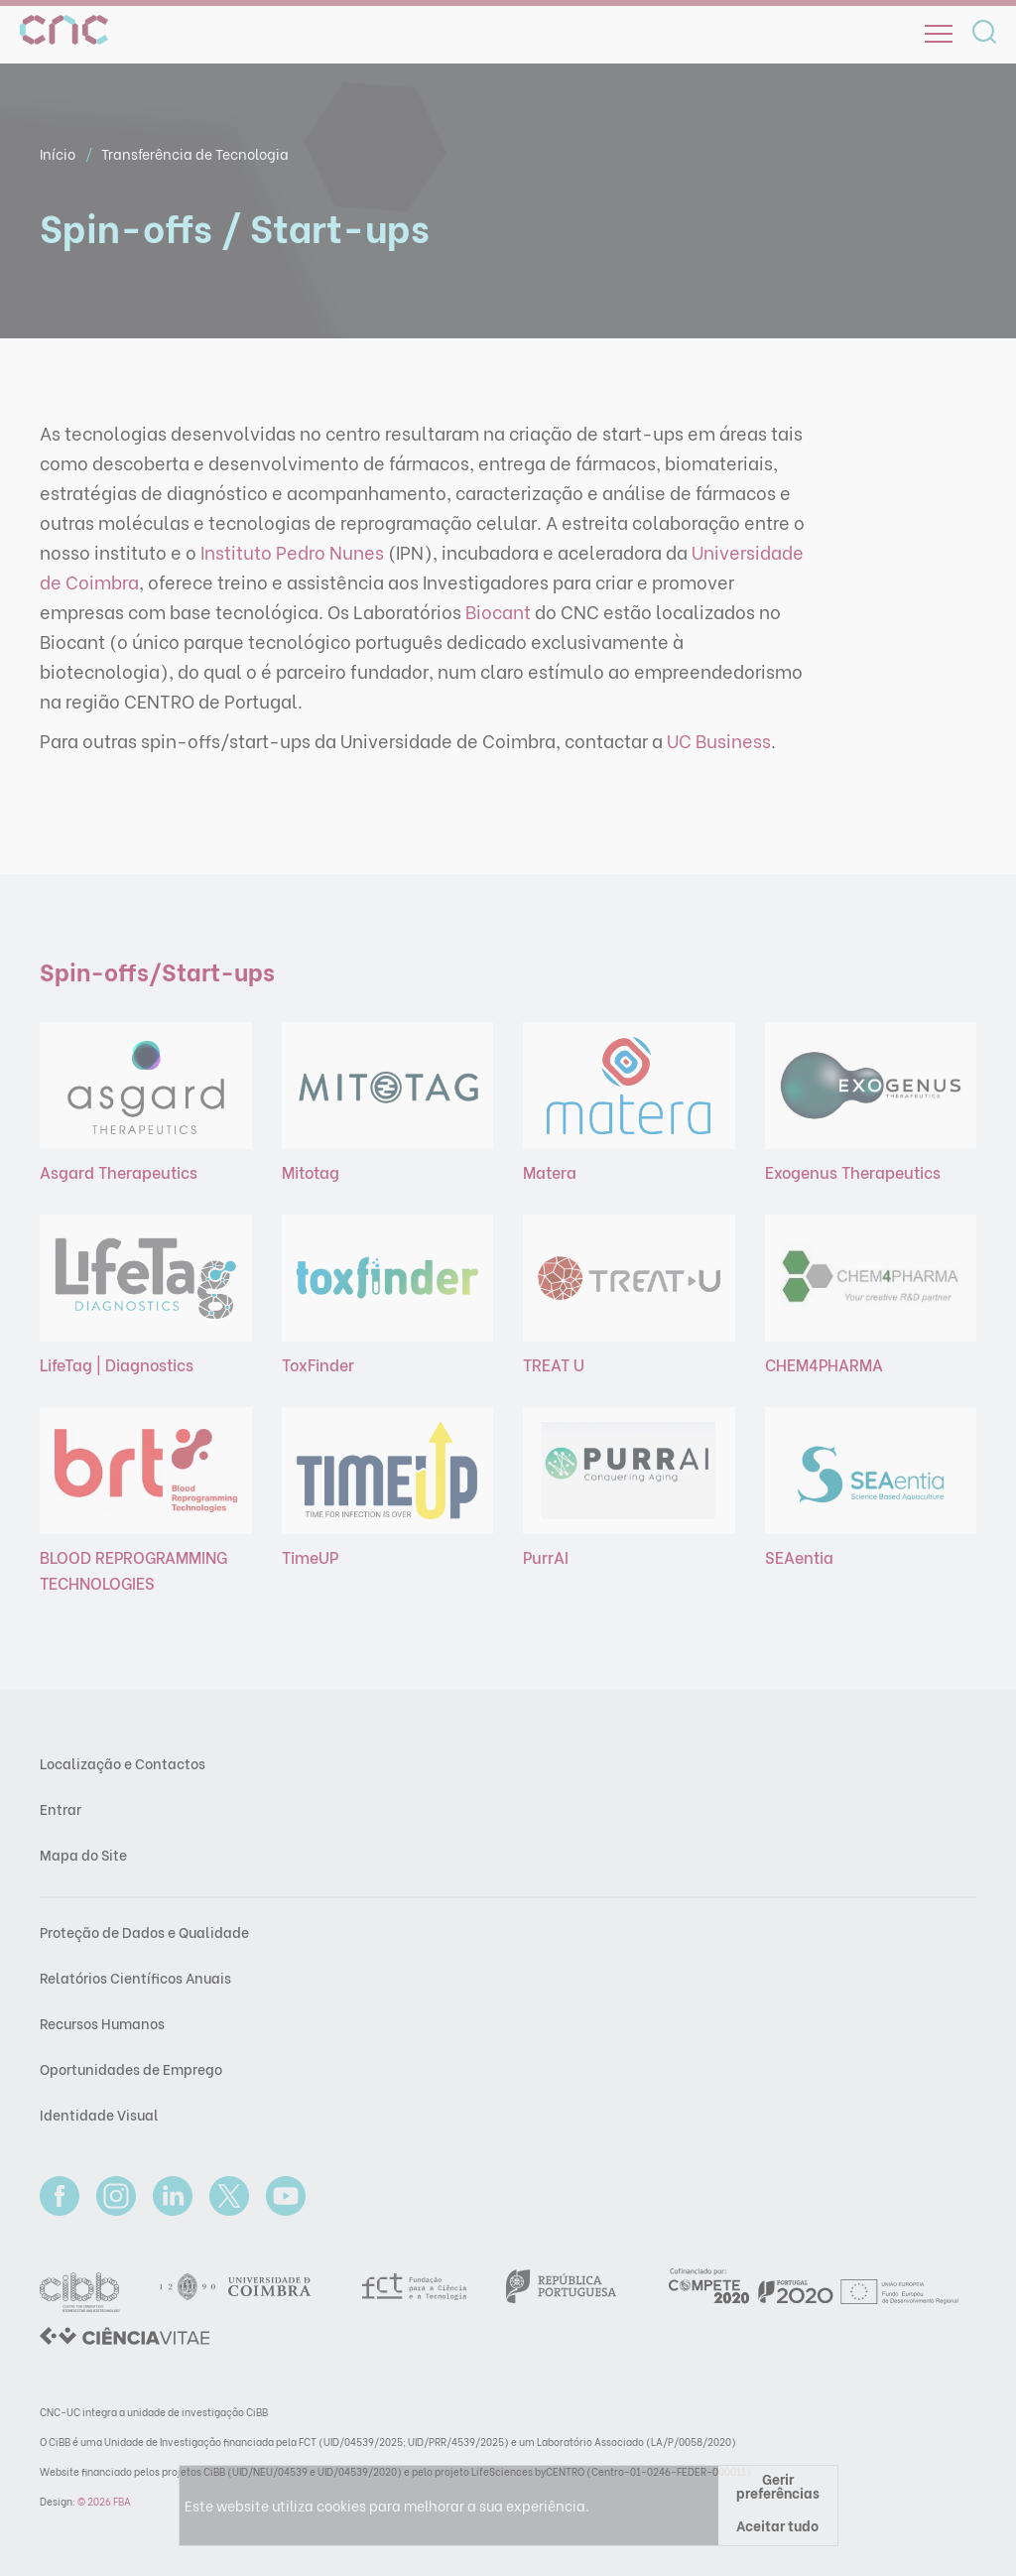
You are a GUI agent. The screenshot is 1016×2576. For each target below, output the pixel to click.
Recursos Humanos (102, 2022)
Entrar (60, 1808)
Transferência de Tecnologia (195, 153)
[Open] (938, 34)
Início (59, 153)
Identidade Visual (99, 2114)
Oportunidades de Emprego (131, 2068)
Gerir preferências (778, 2485)
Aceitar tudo (777, 2524)
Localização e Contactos (122, 1762)
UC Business (719, 739)
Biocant (498, 610)
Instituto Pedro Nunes (292, 551)
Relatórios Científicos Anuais (135, 1977)
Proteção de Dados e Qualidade (144, 1931)
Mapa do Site (83, 1854)
